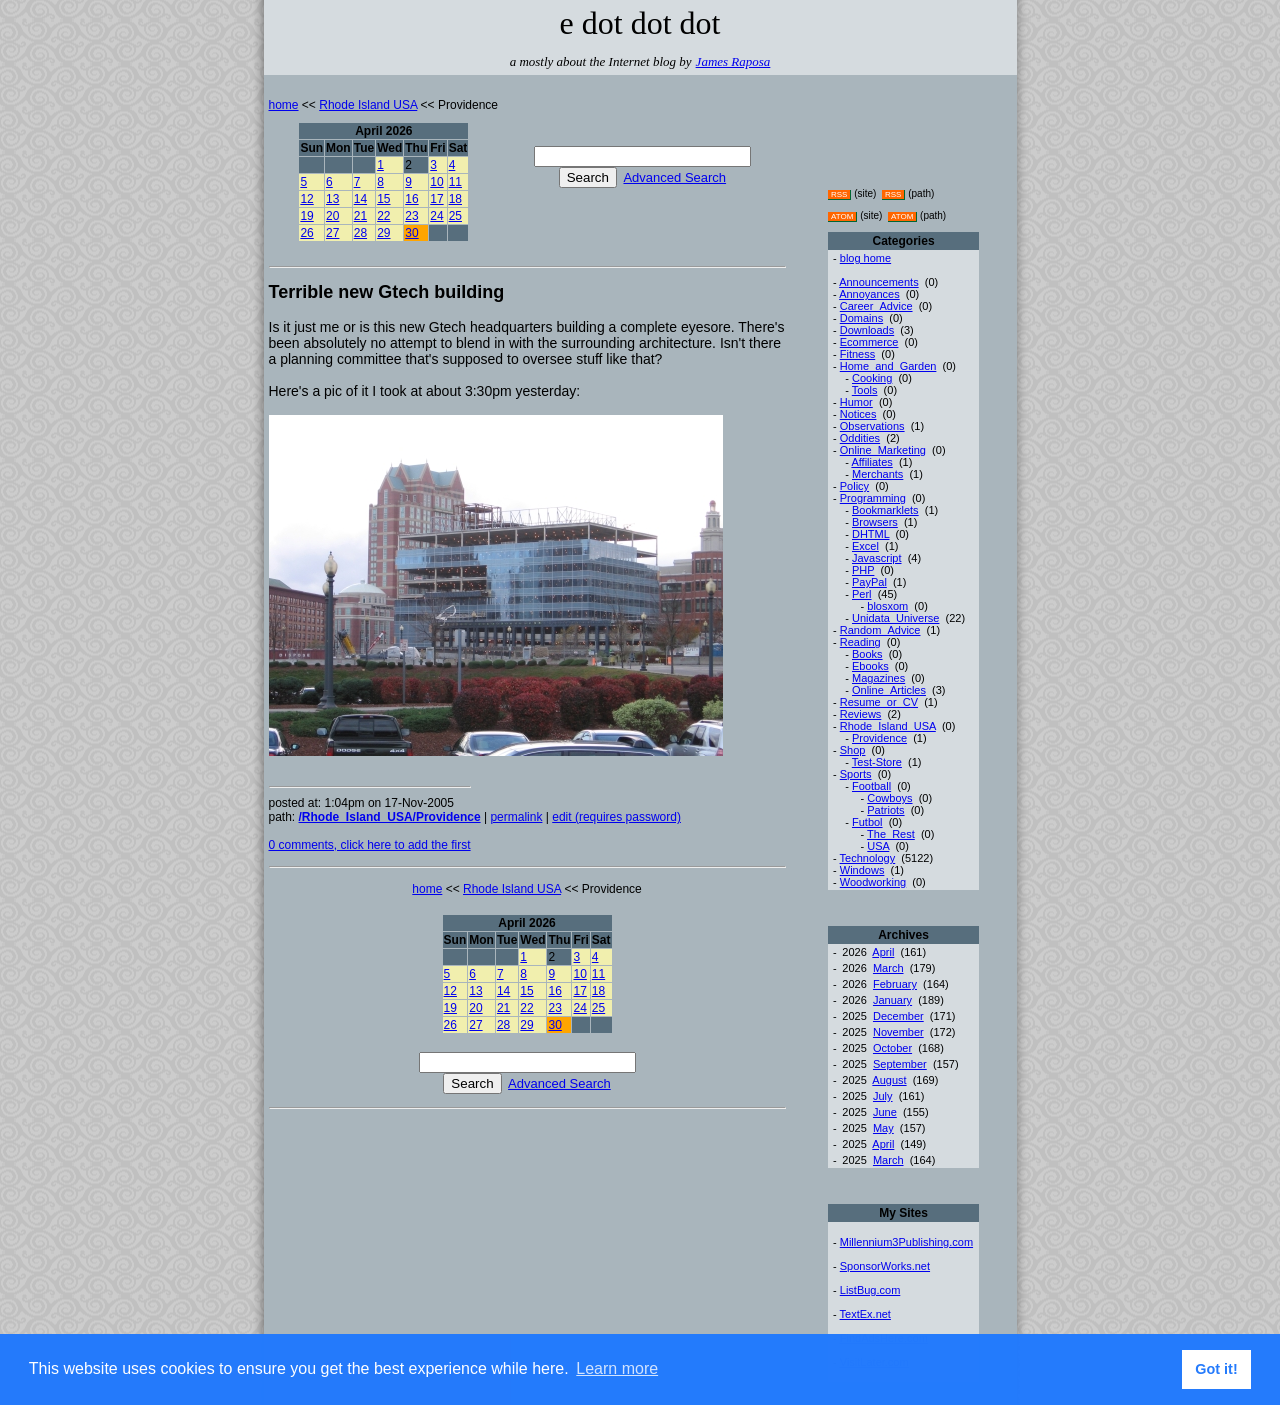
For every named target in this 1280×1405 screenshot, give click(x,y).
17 (436, 199)
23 (411, 216)
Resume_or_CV (879, 702)
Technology (868, 858)
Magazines (878, 678)
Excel (865, 546)
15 (383, 199)
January (892, 1000)
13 (332, 199)
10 (436, 182)
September (900, 1064)
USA (878, 846)
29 (383, 233)
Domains (861, 318)
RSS (839, 194)
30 (411, 233)
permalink (516, 817)
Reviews (861, 714)
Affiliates (871, 462)
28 (360, 233)
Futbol (867, 822)
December (898, 1016)
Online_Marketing (883, 450)
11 (455, 182)
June (885, 1112)
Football (871, 786)
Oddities (860, 438)
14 (360, 199)
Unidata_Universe (895, 618)
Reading (860, 642)
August (889, 1080)
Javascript (877, 558)
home (284, 105)
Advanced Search (674, 177)
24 (436, 216)
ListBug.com (870, 1290)
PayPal (869, 582)
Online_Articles (889, 690)
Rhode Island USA (368, 105)
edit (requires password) (616, 817)
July (883, 1096)
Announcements (879, 282)
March (888, 968)
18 (455, 199)
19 (306, 216)
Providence (879, 738)
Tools (865, 390)
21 (360, 216)
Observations (872, 426)
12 (306, 199)
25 (455, 216)
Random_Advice (880, 630)
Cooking (872, 378)
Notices (858, 414)
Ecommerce (869, 342)
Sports (856, 774)
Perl (862, 594)
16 (411, 199)
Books (867, 654)
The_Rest (891, 834)
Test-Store (877, 762)
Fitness (857, 354)
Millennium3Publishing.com (906, 1242)
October (892, 1048)
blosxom (887, 606)
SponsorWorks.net (885, 1266)
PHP (863, 570)
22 (383, 216)
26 (306, 233)
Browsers (875, 522)
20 (332, 216)
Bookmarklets (885, 510)
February (895, 984)
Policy (854, 486)
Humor (856, 402)
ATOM (842, 216)
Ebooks (870, 666)
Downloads (867, 330)
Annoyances (869, 294)
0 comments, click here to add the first (370, 845)
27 (332, 233)
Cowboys (889, 798)
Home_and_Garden (888, 366)
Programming (873, 498)
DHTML (870, 534)
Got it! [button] (1216, 1369)
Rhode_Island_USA (888, 726)
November (898, 1032)
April (883, 952)
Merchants (877, 474)
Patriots (885, 810)
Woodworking (873, 882)
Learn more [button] (617, 1368)
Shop (853, 750)
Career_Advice (876, 306)
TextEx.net (865, 1314)
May (883, 1128)
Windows (862, 870)
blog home (865, 258)
